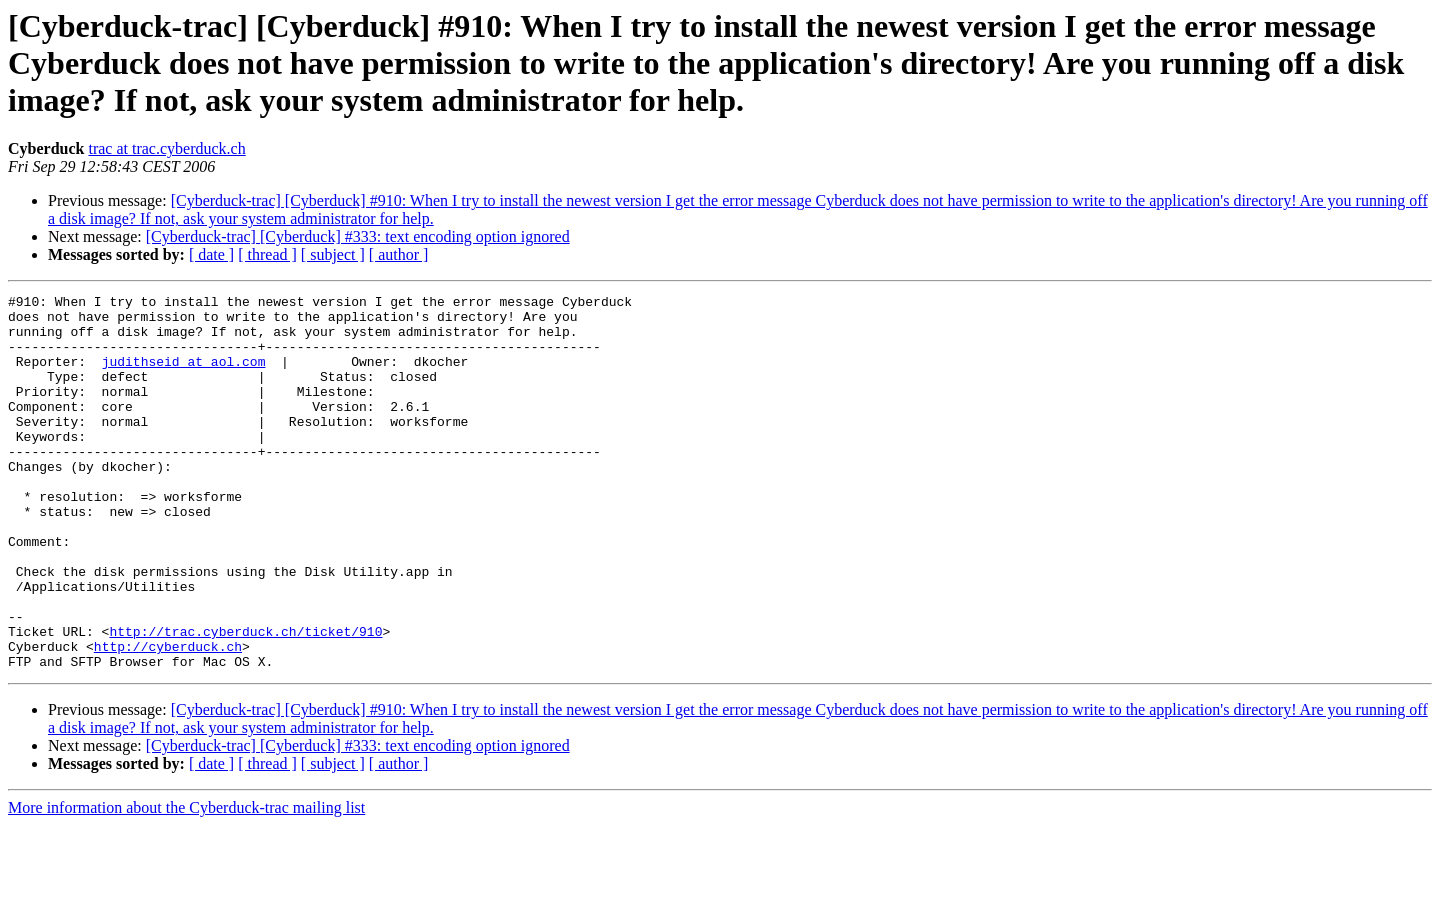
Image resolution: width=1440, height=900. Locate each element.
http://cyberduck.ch (168, 718)
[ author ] (399, 254)
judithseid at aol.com (184, 376)
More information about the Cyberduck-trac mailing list (186, 882)
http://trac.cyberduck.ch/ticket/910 (245, 700)
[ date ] (211, 254)
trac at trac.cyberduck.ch (166, 148)
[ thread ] (267, 254)
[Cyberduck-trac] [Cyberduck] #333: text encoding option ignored (358, 236)
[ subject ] (333, 254)
